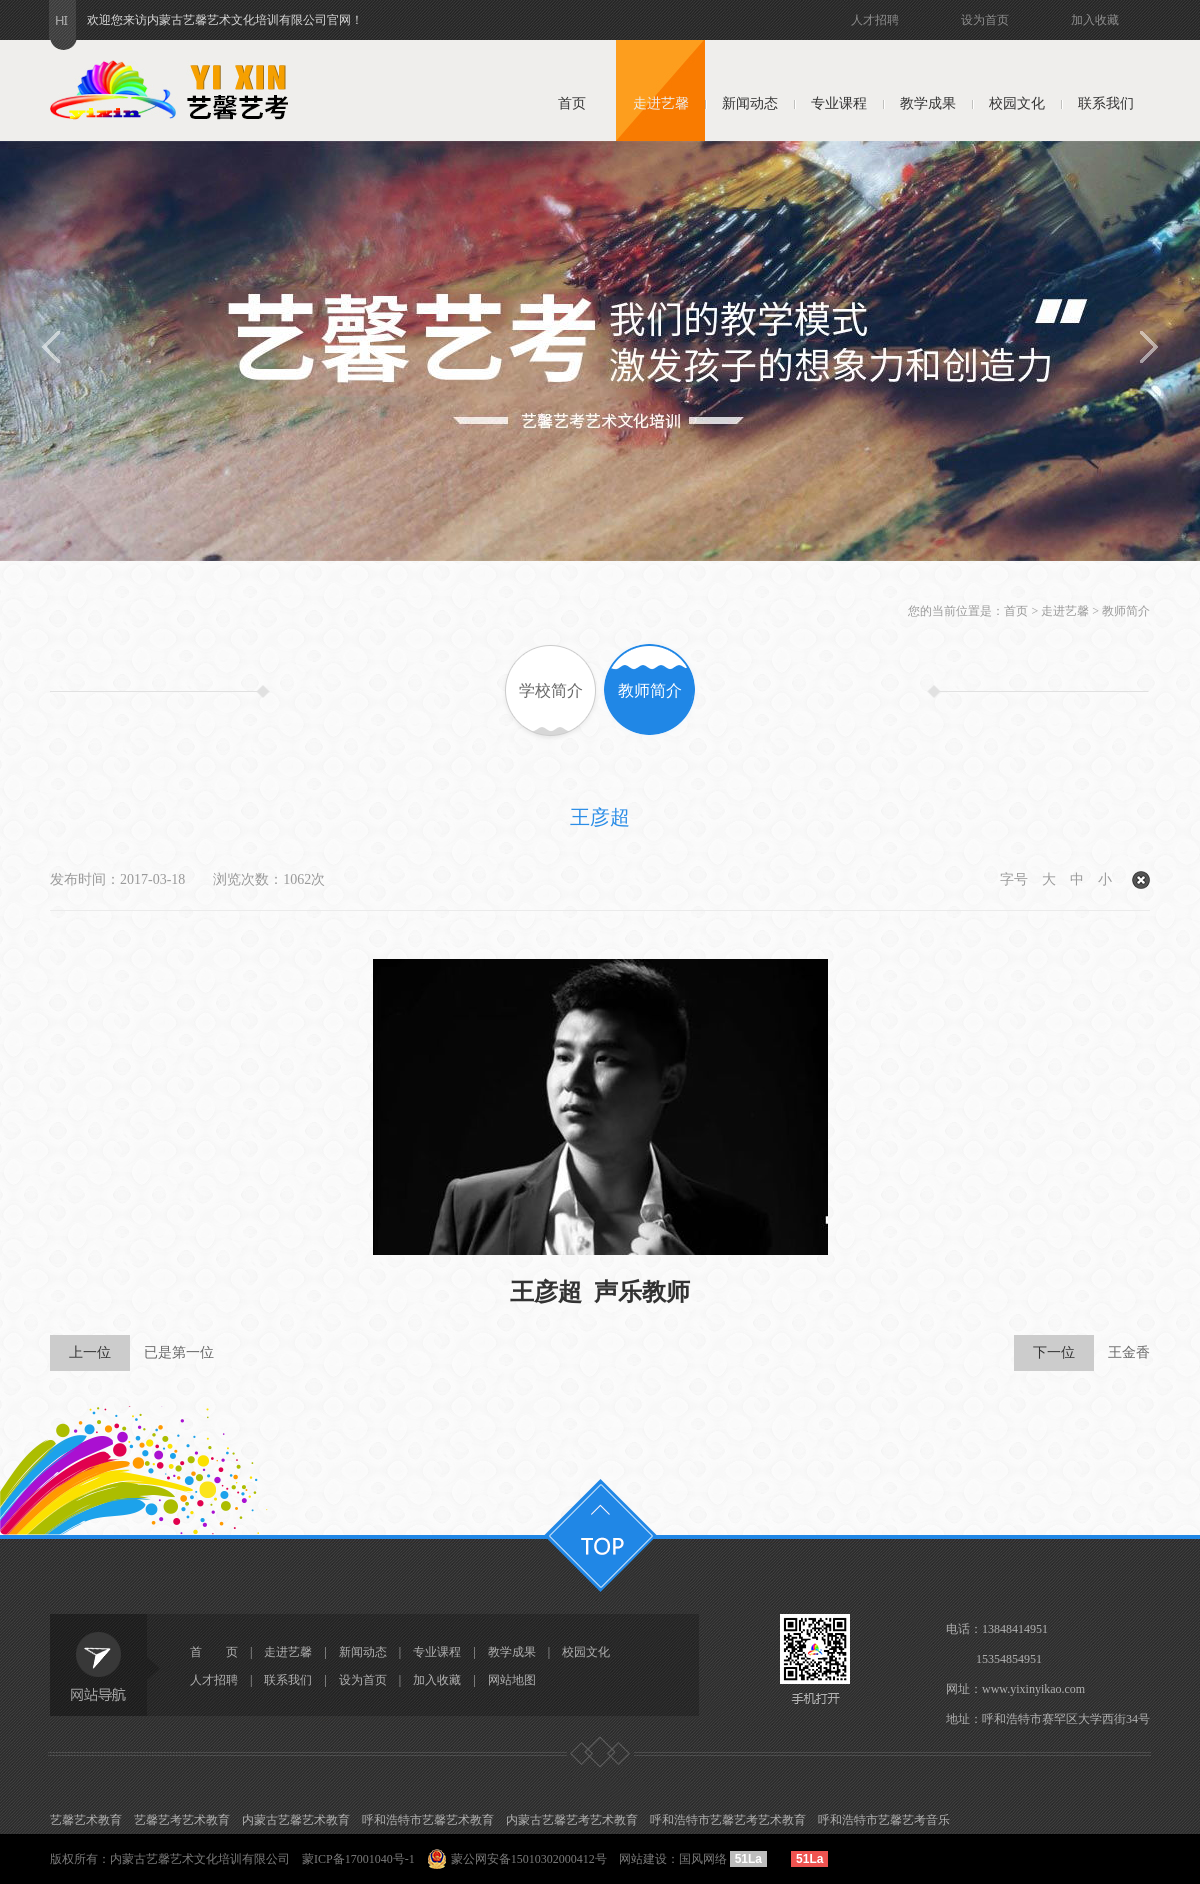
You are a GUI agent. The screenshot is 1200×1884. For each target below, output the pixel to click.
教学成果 (928, 103)
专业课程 (839, 103)
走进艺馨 (661, 103)
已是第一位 (132, 1353)
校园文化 (1017, 103)
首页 (572, 103)
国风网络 (703, 1859)
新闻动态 (750, 103)
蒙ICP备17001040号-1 (358, 1859)
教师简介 (1126, 611)
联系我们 (1106, 103)
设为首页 (985, 20)
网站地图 (512, 1680)
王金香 (1082, 1353)
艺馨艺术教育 (86, 1820)
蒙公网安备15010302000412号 (529, 1859)
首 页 (214, 1652)
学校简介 (551, 690)
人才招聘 (875, 20)
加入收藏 (1095, 20)
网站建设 (643, 1859)
